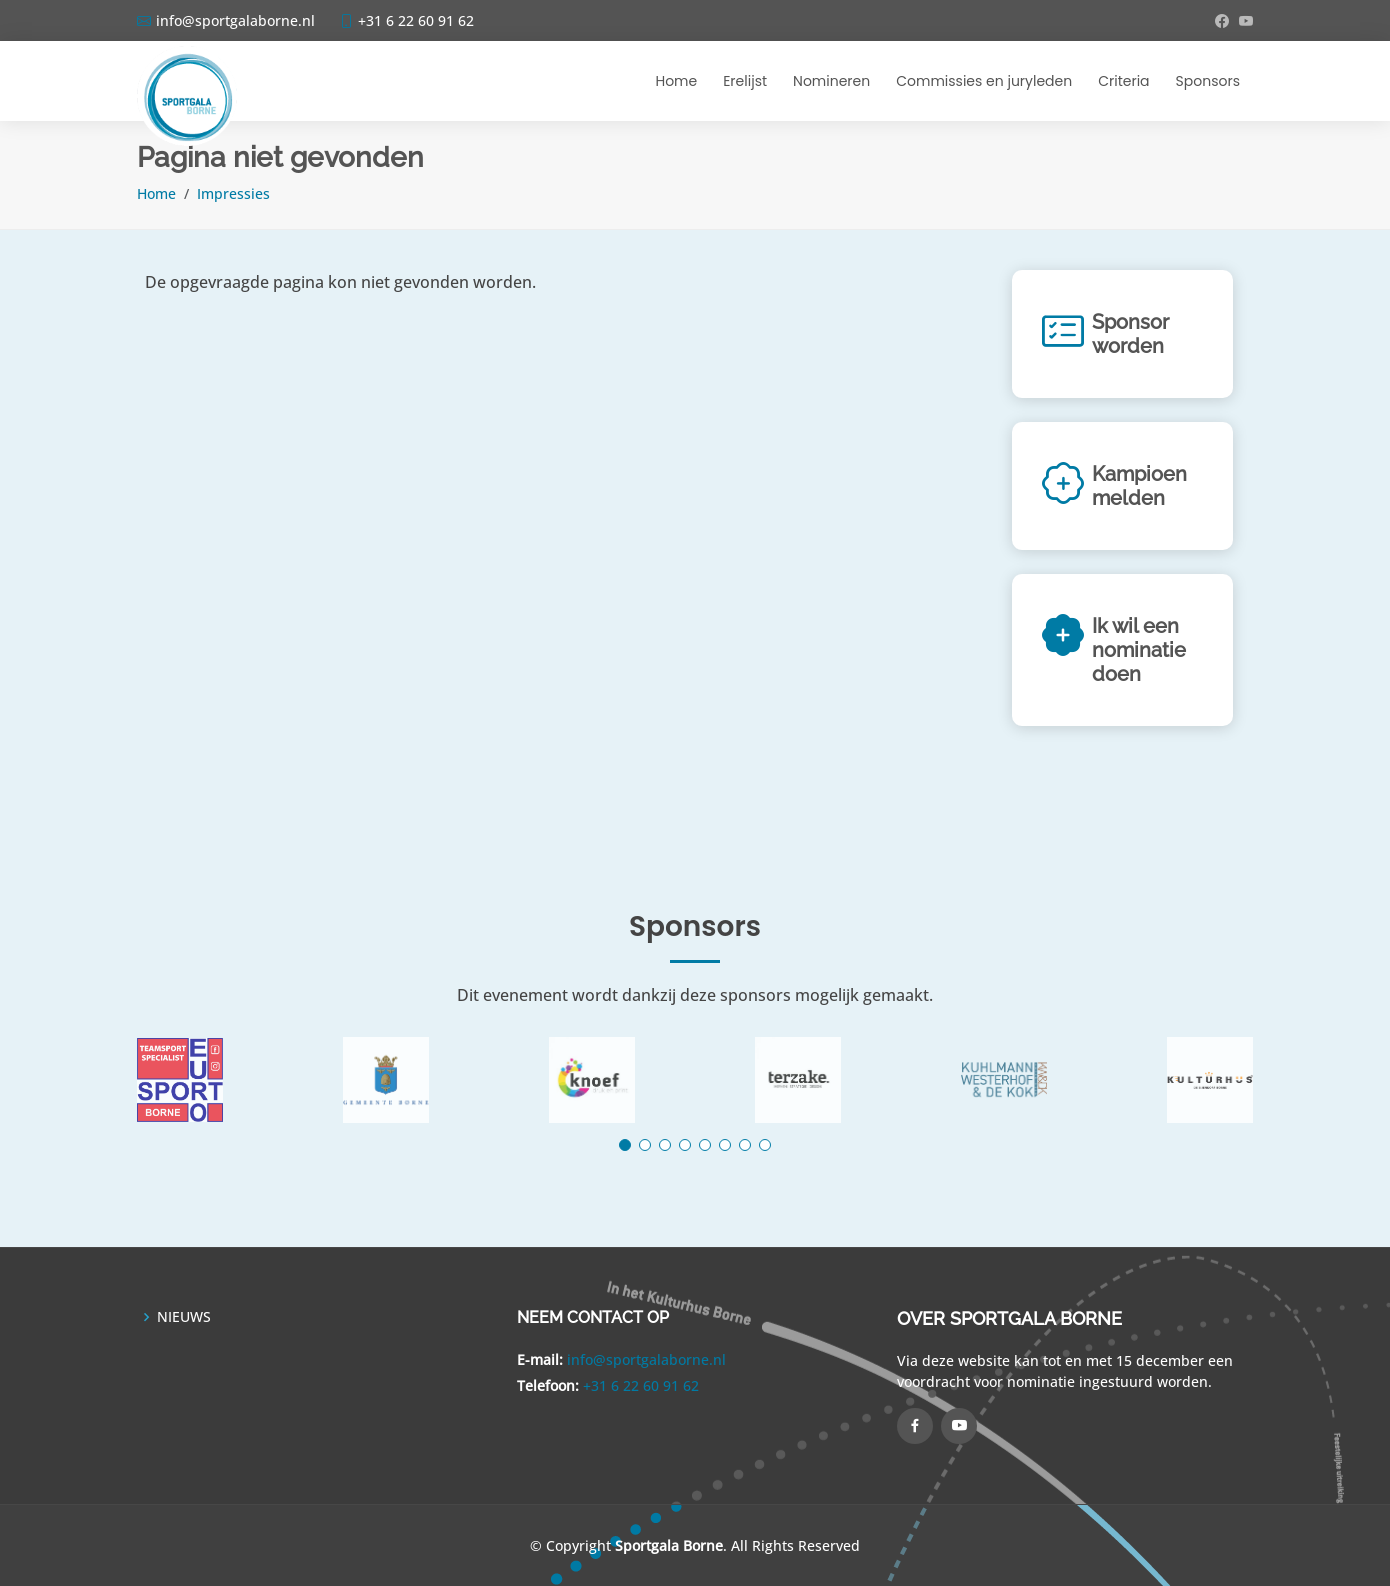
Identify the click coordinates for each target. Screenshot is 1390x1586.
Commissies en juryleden (984, 81)
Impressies (233, 193)
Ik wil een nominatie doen (1139, 650)
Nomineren (831, 81)
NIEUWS (184, 1317)
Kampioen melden (1139, 486)
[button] (625, 1145)
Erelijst (745, 81)
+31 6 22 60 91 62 (641, 1385)
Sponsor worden (1130, 334)
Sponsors (1208, 81)
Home (676, 81)
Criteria (1123, 81)
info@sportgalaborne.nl (646, 1359)
